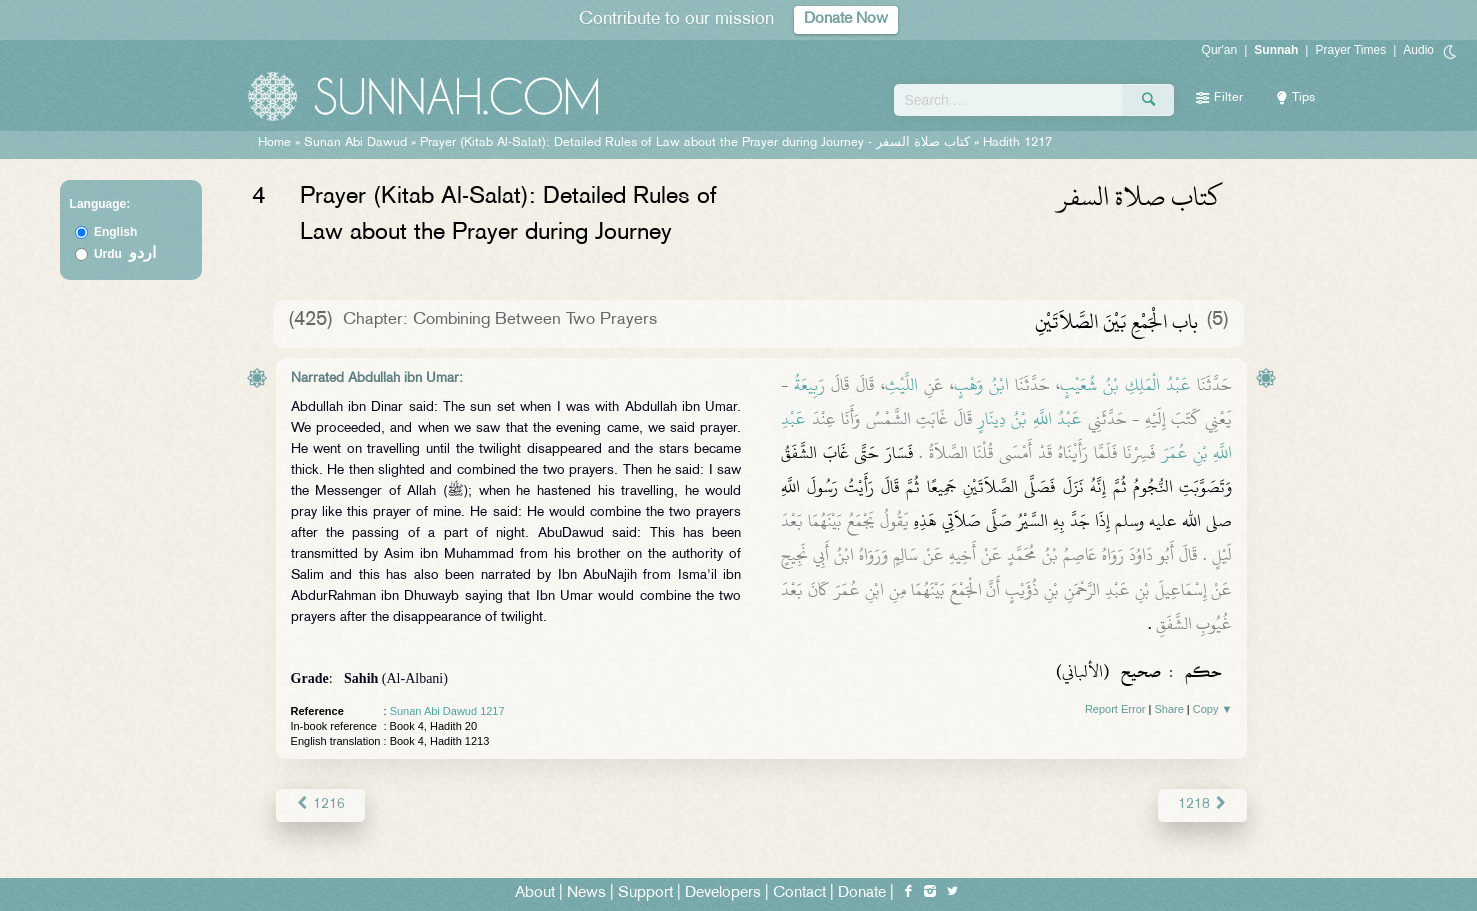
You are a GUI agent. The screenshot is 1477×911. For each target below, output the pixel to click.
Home (274, 143)
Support (645, 892)
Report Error (1115, 709)
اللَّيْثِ (901, 385)
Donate (862, 892)
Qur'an (1220, 50)
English (115, 232)
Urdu (125, 254)
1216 (320, 804)
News (586, 892)
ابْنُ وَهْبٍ (981, 385)
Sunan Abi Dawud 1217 (447, 711)
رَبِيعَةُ (809, 385)
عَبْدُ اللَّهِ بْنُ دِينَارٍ (1030, 419)
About (535, 892)
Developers (723, 892)
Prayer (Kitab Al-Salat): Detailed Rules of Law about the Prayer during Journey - (697, 143)
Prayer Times (1350, 50)
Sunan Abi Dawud (355, 143)
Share (1168, 709)
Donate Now (846, 19)
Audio (1418, 50)
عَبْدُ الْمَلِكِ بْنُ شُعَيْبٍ (1125, 385)
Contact (799, 892)
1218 (1202, 804)
